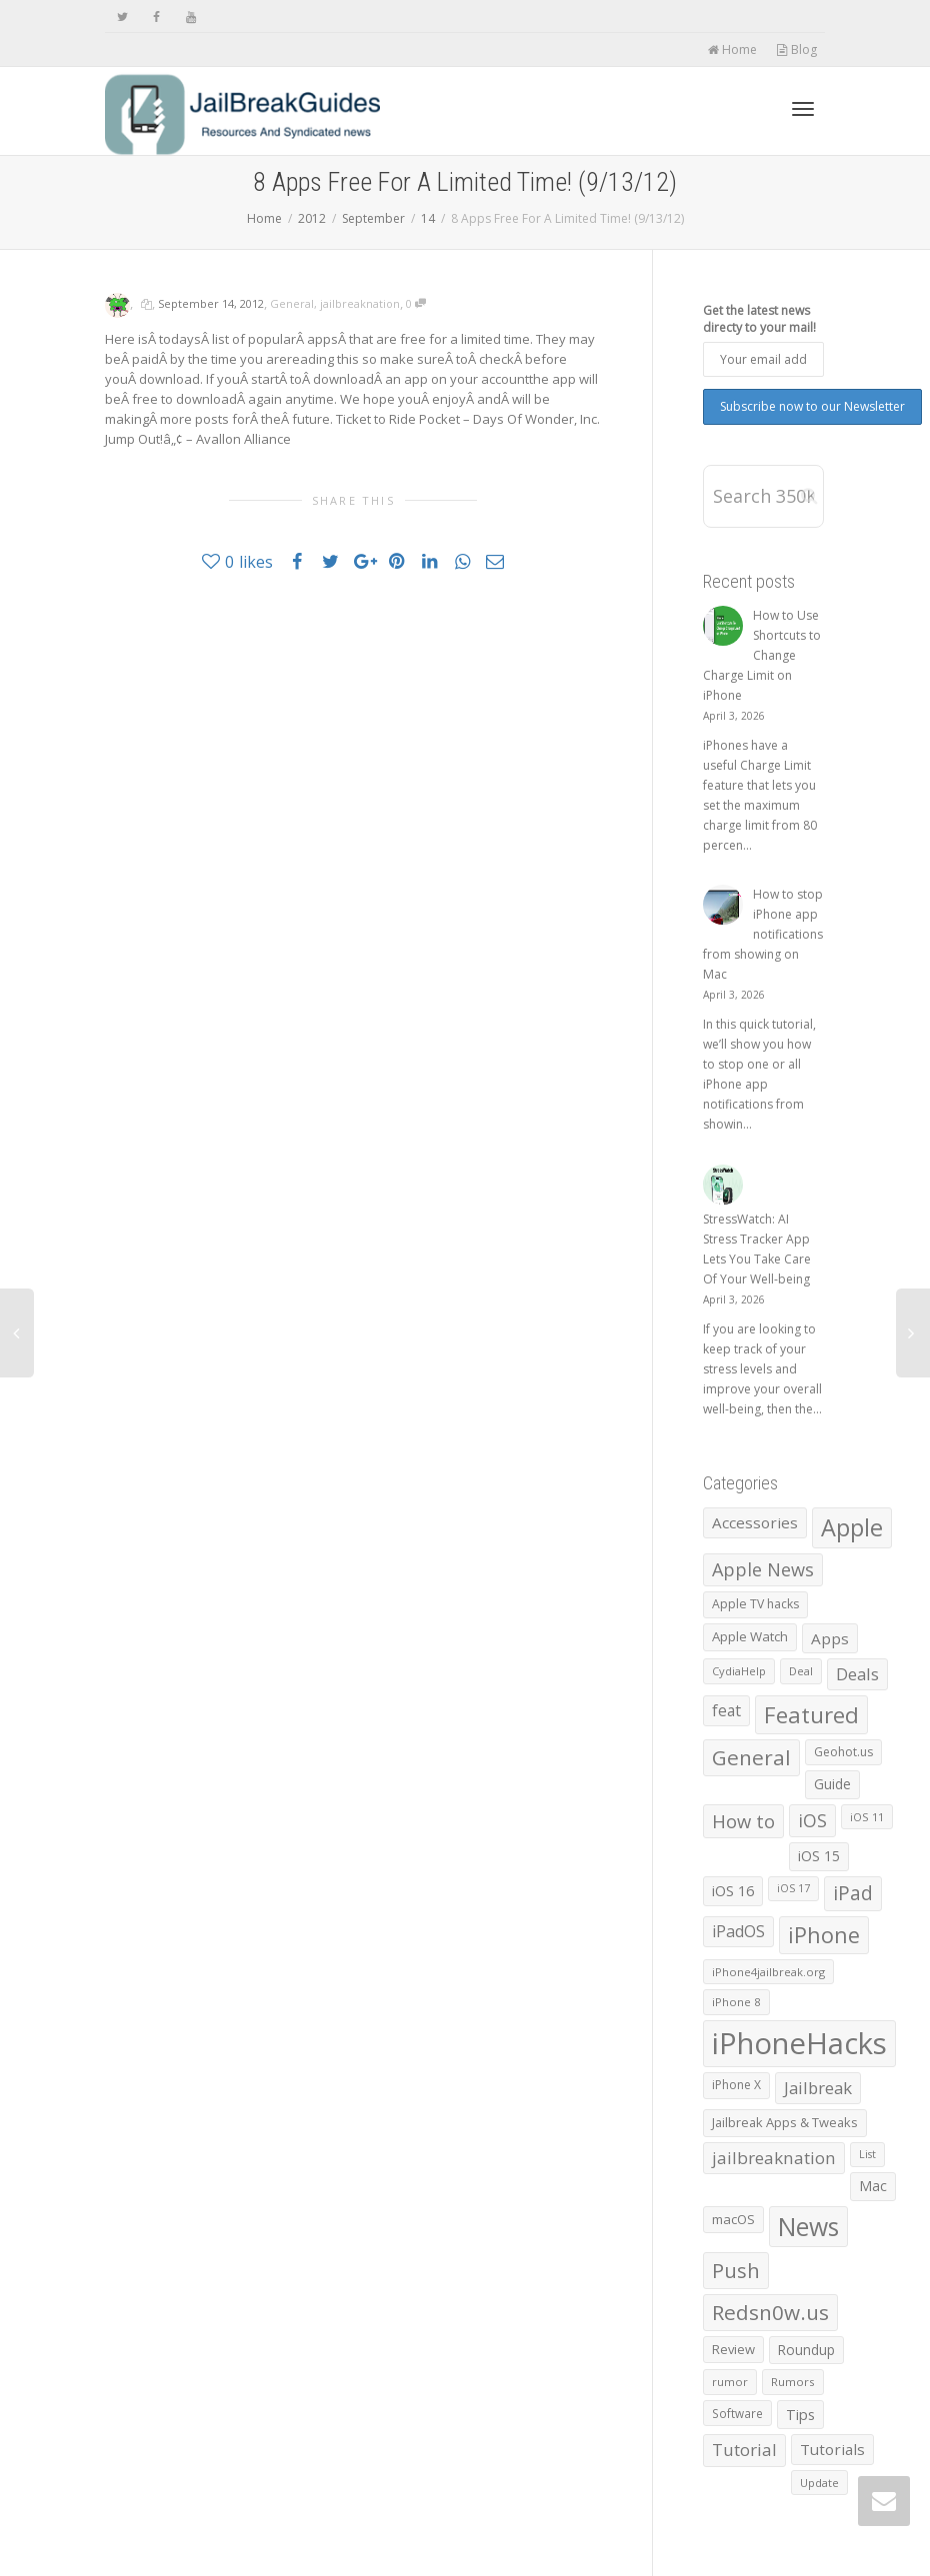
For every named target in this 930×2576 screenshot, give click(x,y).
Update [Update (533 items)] (819, 2482)
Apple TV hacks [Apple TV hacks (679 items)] (755, 1603)
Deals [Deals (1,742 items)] (857, 1673)
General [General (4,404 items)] (751, 1757)
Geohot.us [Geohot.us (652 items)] (843, 1751)
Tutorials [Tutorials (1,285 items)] (832, 2449)
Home (732, 49)
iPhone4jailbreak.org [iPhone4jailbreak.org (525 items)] (768, 1971)
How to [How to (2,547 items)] (743, 1820)
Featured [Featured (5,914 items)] (811, 1714)
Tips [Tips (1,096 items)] (800, 2414)
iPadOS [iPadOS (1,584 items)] (738, 1931)
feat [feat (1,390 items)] (726, 1710)
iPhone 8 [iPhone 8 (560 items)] (736, 2001)
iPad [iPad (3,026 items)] (853, 1893)
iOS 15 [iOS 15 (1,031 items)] (819, 1855)
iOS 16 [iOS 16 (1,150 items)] (733, 1890)
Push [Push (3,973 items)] (736, 2270)
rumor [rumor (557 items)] (730, 2381)
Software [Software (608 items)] (737, 2413)
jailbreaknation (360, 303)
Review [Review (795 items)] (733, 2349)
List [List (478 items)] (867, 2154)
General (292, 303)
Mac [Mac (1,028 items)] (873, 2185)
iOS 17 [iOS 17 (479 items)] (793, 1888)
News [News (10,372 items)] (808, 2226)
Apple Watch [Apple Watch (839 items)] (750, 1636)
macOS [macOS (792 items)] (733, 2219)
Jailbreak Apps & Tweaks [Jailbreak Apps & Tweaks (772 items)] (785, 2122)
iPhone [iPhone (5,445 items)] (824, 1934)
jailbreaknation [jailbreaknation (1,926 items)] (774, 2157)
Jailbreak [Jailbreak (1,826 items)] (818, 2087)
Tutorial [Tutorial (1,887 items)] (744, 2449)
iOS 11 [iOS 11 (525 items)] (867, 1816)
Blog (796, 49)
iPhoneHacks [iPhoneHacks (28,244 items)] (799, 2043)
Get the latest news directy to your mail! (759, 319)
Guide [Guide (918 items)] (832, 1783)
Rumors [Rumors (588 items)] (793, 2381)
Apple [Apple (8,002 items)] (852, 1527)
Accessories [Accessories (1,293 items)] (755, 1522)
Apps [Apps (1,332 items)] (830, 1638)
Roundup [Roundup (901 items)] (806, 2349)
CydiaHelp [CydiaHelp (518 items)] (739, 1670)
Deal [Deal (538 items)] (801, 1670)
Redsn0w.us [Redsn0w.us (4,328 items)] (770, 2312)
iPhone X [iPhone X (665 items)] (736, 2084)
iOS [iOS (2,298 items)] (812, 1820)
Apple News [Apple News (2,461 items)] (763, 1569)
